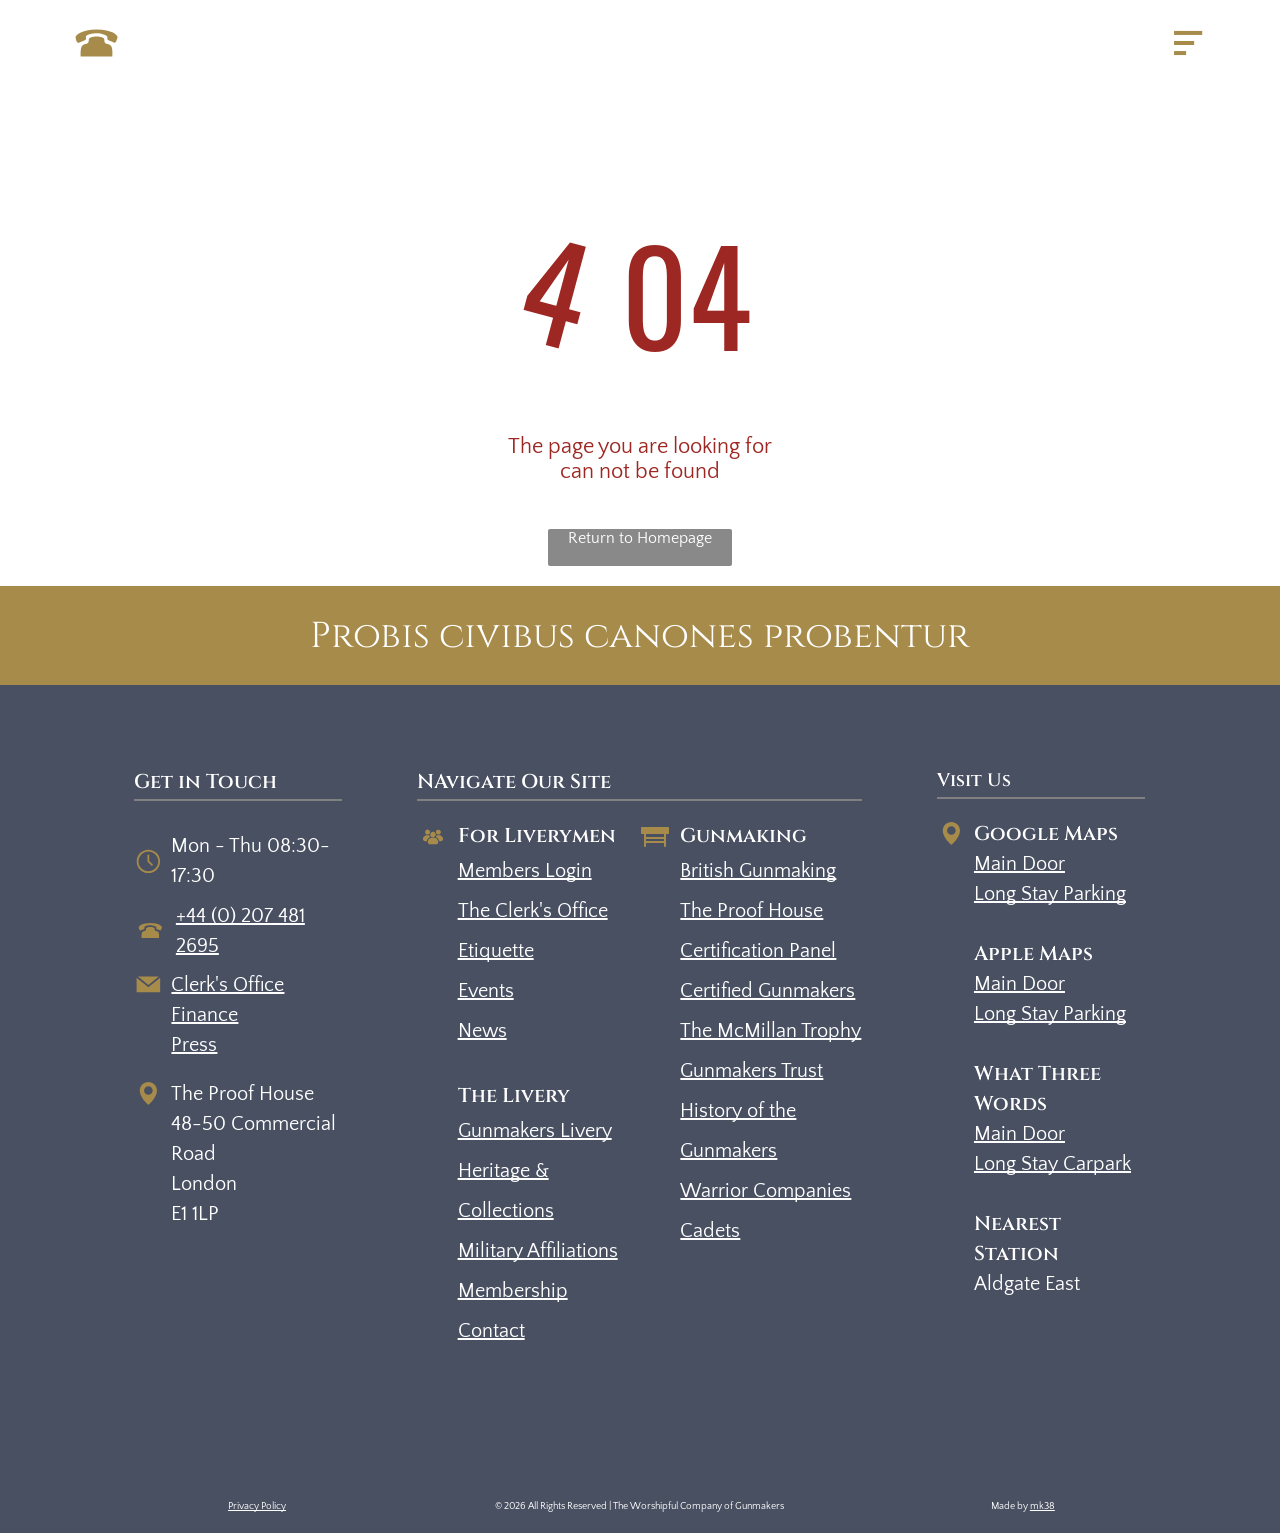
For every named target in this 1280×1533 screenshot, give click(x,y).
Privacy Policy (257, 1506)
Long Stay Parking (1050, 894)
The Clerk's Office (533, 911)
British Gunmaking (758, 871)
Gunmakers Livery (535, 1131)
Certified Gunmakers (767, 991)
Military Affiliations (538, 1251)
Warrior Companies (765, 1191)
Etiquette (496, 951)
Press (194, 1045)
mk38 (1042, 1506)
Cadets (710, 1231)
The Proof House (751, 911)
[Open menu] (1188, 43)
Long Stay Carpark (1052, 1164)
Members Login (525, 871)
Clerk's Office (227, 985)
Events (486, 991)
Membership (513, 1291)
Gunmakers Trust (751, 1071)
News (482, 1031)
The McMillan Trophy (770, 1031)
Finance (204, 1015)
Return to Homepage (640, 538)
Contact (491, 1331)
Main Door (1019, 864)
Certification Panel (758, 951)
